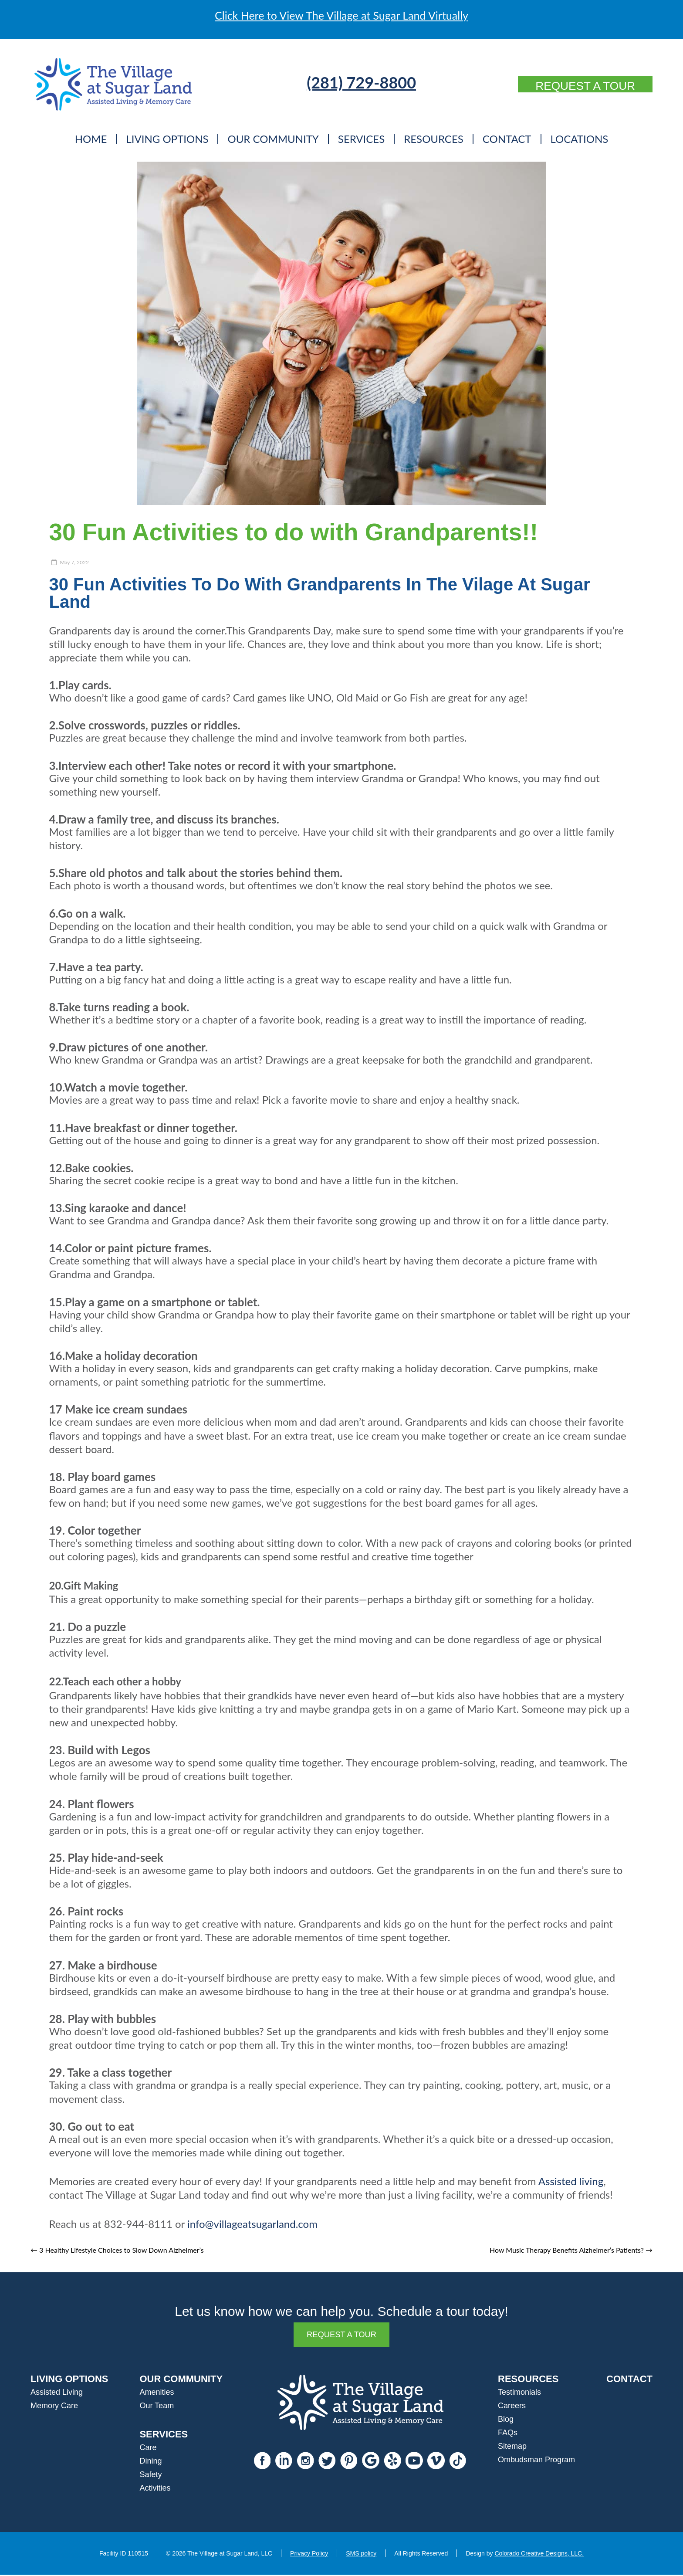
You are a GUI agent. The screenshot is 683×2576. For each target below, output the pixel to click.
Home (91, 139)
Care (147, 2448)
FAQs (507, 2434)
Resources (433, 139)
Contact (507, 139)
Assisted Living (56, 2393)
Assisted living (570, 2181)
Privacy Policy (309, 2554)
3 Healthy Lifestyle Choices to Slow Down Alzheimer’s (117, 2250)
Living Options (167, 139)
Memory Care (54, 2407)
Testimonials (519, 2393)
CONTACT (629, 2380)
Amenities (156, 2393)
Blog (506, 2420)
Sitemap (512, 2447)
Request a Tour (576, 86)
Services (361, 139)
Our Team (156, 2407)
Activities (154, 2489)
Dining (150, 2462)
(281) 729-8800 (352, 82)
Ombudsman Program (536, 2461)
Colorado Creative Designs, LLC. (539, 2554)
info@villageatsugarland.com (252, 2223)
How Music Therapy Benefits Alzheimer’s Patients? (571, 2250)
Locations (580, 139)
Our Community (272, 139)
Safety (150, 2475)
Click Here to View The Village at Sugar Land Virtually (341, 15)
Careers (512, 2407)
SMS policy (361, 2554)
